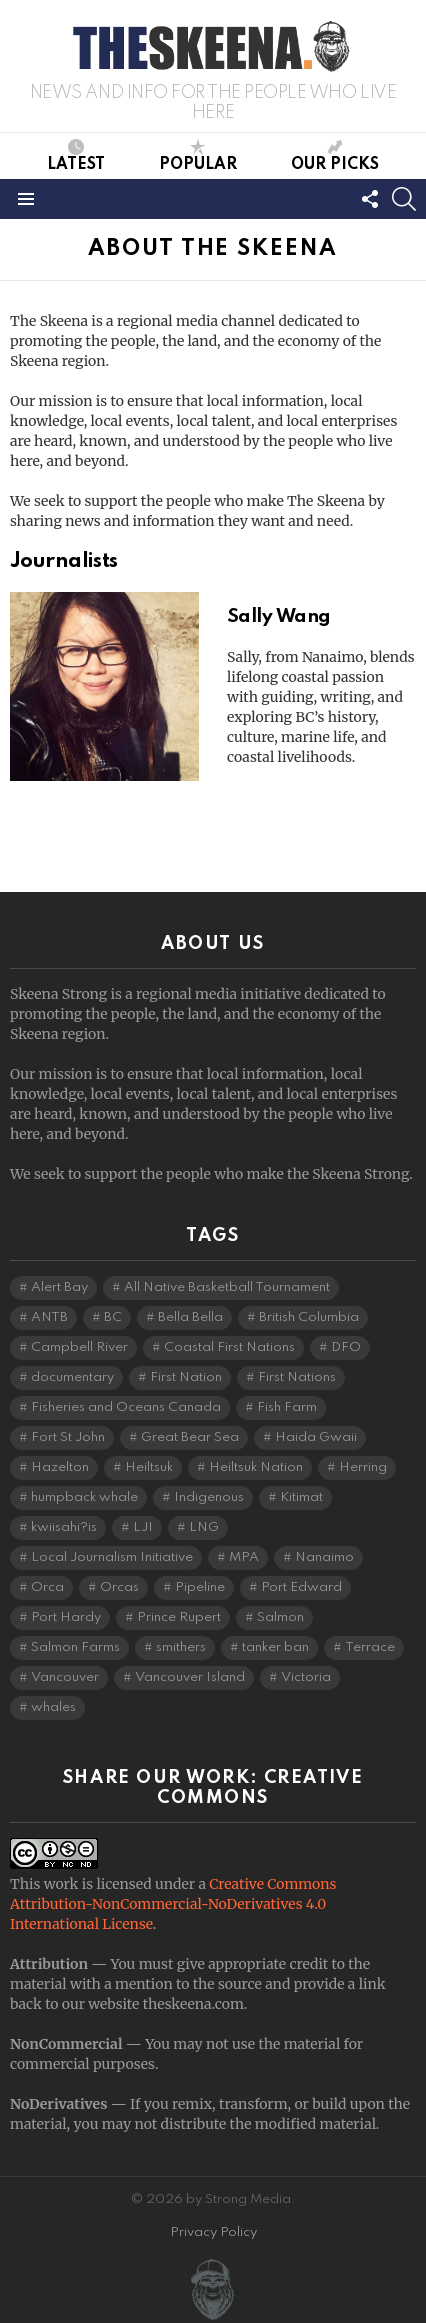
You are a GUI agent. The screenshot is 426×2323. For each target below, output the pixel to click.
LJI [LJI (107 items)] (143, 1527)
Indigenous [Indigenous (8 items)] (209, 1497)
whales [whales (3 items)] (53, 1707)
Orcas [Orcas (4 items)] (119, 1587)
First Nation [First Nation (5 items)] (186, 1377)
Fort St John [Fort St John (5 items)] (68, 1437)
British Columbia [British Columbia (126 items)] (309, 1317)
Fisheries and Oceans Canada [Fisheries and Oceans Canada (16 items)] (126, 1407)
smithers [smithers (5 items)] (181, 1647)
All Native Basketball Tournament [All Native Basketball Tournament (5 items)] (227, 1287)
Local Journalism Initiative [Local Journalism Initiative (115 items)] (112, 1557)
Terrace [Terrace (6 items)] (370, 1647)
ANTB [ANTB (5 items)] (49, 1317)
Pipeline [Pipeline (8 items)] (200, 1587)
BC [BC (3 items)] (113, 1317)
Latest (76, 156)
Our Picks (335, 156)
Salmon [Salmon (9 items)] (280, 1617)
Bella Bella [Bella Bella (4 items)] (190, 1317)
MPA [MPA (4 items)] (244, 1557)
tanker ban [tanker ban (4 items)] (275, 1647)
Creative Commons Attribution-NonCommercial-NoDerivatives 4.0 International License (173, 1904)
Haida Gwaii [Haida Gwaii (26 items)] (316, 1437)
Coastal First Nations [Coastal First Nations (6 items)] (229, 1347)
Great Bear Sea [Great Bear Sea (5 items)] (190, 1437)
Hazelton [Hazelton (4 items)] (60, 1467)
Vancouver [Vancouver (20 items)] (65, 1677)
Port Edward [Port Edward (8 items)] (301, 1587)
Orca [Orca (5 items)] (47, 1587)
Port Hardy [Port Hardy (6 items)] (66, 1617)
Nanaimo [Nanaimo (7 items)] (324, 1557)
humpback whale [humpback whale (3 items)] (84, 1497)
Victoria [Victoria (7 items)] (306, 1677)
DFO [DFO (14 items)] (346, 1347)
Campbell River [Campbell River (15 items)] (79, 1347)
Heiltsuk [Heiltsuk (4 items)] (149, 1467)
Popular (198, 156)
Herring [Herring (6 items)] (363, 1467)
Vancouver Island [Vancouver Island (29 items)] (190, 1677)
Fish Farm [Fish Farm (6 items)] (287, 1407)
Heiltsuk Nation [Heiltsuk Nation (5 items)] (256, 1467)
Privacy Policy (213, 2232)
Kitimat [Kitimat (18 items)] (301, 1497)
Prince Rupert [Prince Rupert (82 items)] (179, 1617)
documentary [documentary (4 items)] (72, 1377)
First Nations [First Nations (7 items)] (297, 1377)
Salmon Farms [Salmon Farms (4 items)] (75, 1647)
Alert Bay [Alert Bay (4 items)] (59, 1287)
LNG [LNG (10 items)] (204, 1527)
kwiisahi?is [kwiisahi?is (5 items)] (64, 1527)
